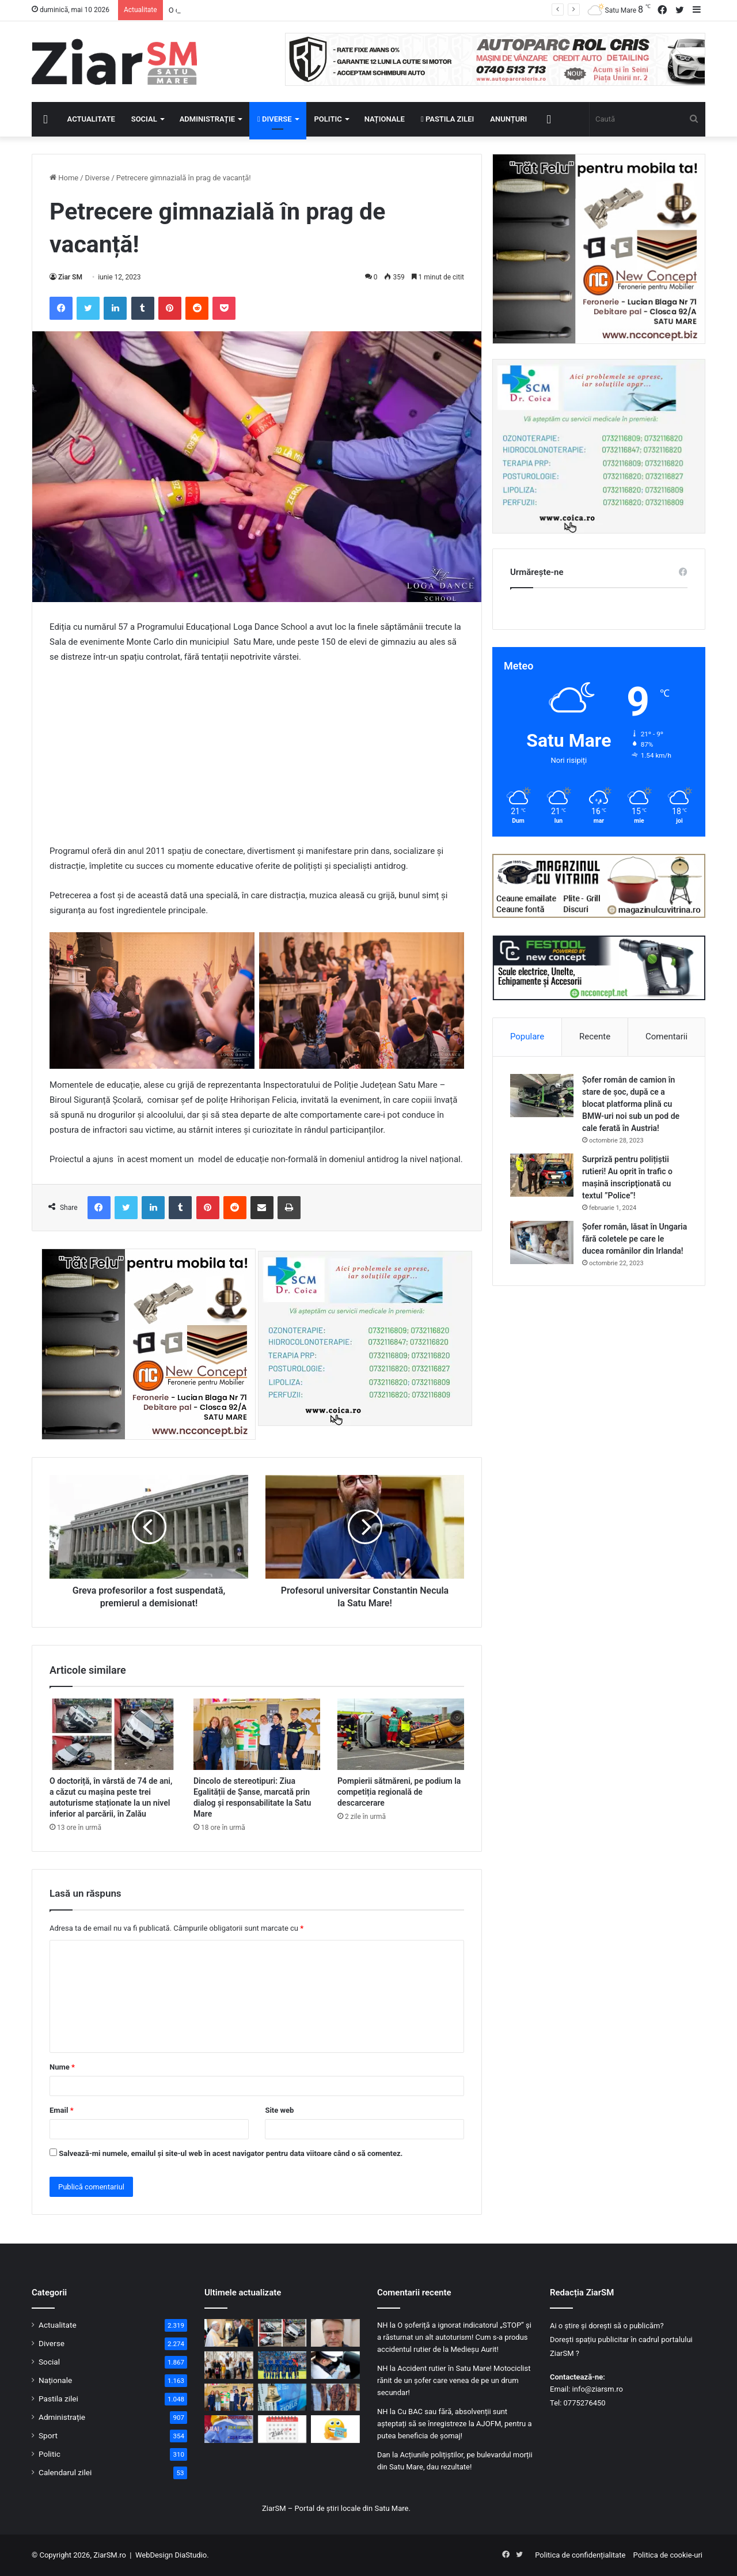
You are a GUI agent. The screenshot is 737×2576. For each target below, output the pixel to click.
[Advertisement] (257, 759)
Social (144, 119)
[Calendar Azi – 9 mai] (282, 2429)
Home (64, 177)
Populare (527, 1036)
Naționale (384, 119)
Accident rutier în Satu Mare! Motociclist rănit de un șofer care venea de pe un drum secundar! (453, 2380)
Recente (594, 1036)
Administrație (207, 119)
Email (62, 2110)
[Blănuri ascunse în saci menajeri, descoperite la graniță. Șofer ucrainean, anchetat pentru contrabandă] (335, 2397)
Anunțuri (508, 119)
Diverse (274, 119)
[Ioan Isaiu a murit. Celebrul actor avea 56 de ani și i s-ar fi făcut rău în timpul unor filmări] (335, 2333)
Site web (279, 2110)
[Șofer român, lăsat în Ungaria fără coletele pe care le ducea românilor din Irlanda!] (541, 1242)
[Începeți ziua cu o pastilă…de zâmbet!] (335, 2429)
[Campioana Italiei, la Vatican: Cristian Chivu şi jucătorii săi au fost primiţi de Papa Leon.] (228, 2333)
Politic (328, 119)
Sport (48, 2435)
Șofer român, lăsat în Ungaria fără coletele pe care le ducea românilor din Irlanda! (634, 1238)
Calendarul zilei (65, 2472)
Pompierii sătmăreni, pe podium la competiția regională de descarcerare (399, 1791)
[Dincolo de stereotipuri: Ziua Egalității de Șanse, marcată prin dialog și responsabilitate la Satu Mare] (256, 1734)
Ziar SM (70, 277)
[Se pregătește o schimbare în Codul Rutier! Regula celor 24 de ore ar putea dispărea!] (335, 2365)
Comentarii (666, 1036)
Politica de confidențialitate (580, 2555)
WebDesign (154, 2555)
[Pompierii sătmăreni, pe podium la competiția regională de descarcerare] (400, 1734)
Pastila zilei (447, 119)
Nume (62, 2067)
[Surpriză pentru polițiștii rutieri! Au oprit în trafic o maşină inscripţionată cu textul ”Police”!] (541, 1175)
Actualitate (91, 119)
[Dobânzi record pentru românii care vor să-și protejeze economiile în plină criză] (282, 2397)
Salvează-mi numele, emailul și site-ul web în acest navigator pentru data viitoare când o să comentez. (230, 2153)
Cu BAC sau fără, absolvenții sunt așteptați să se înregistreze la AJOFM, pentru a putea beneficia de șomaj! (454, 2423)
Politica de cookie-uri (667, 2555)
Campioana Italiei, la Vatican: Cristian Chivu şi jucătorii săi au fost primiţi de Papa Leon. (313, 10)
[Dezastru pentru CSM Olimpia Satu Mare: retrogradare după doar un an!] (282, 2365)
